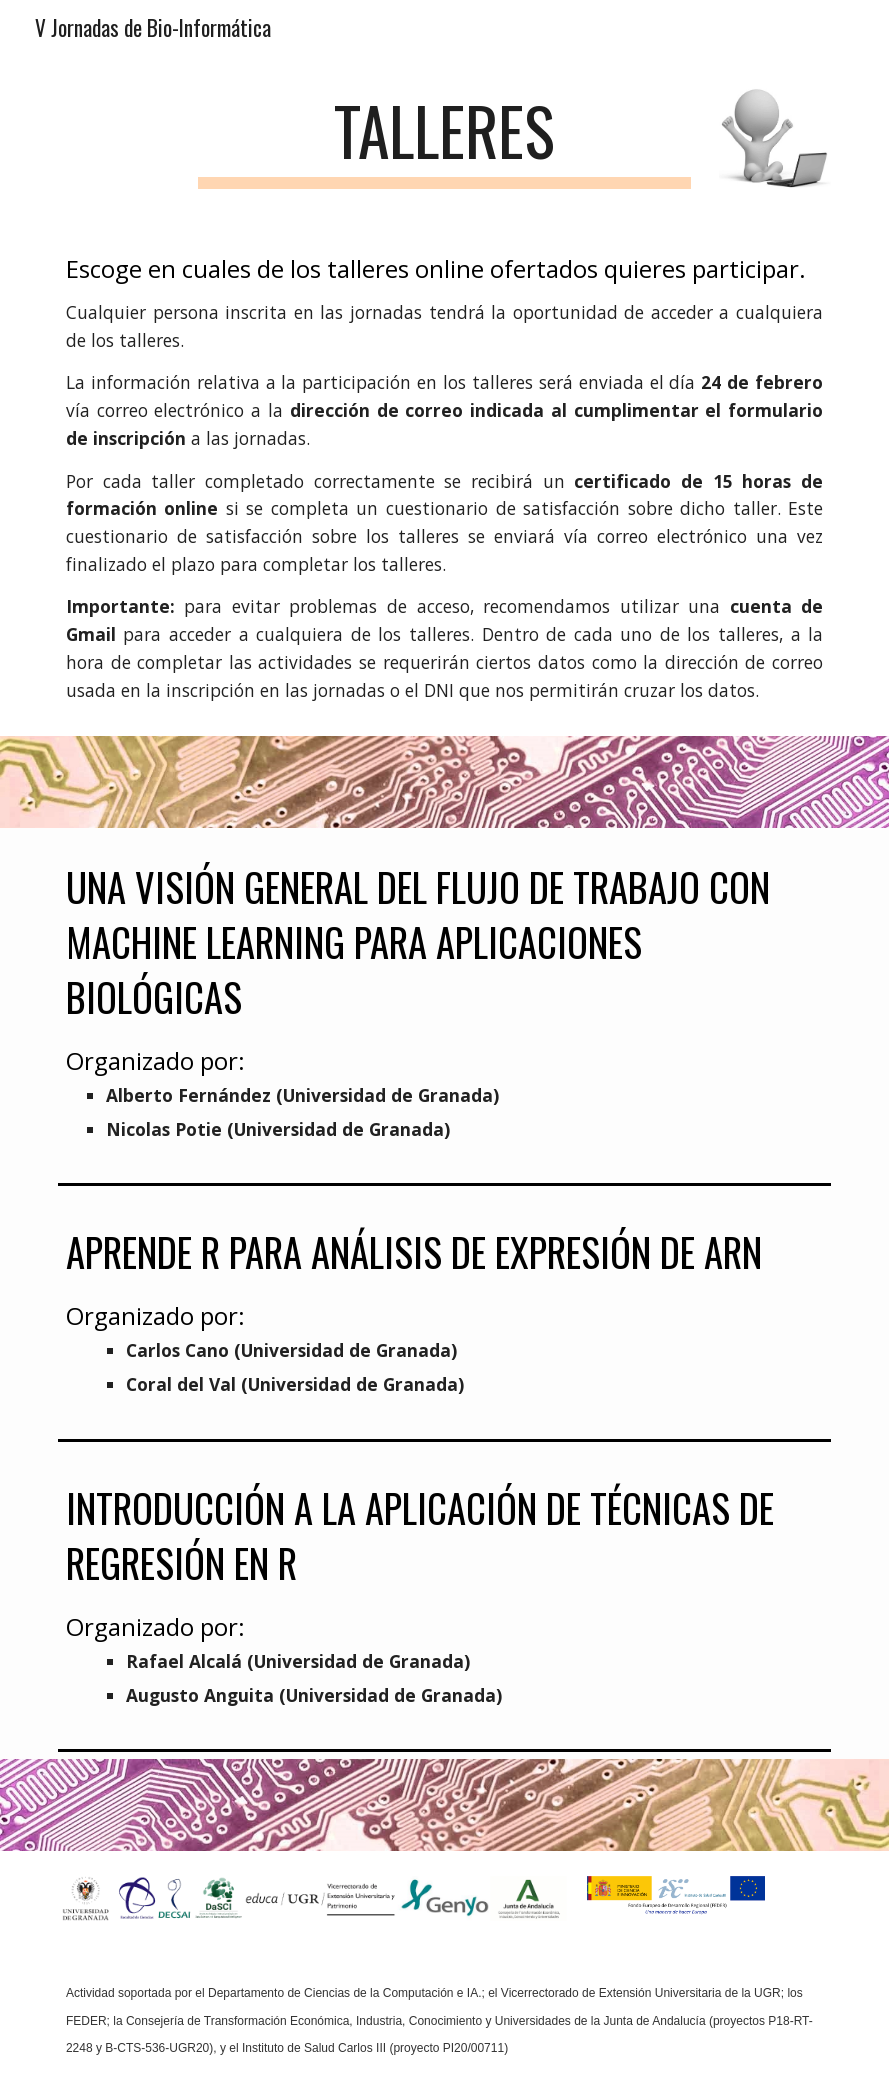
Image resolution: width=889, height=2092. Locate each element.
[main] (444, 140)
